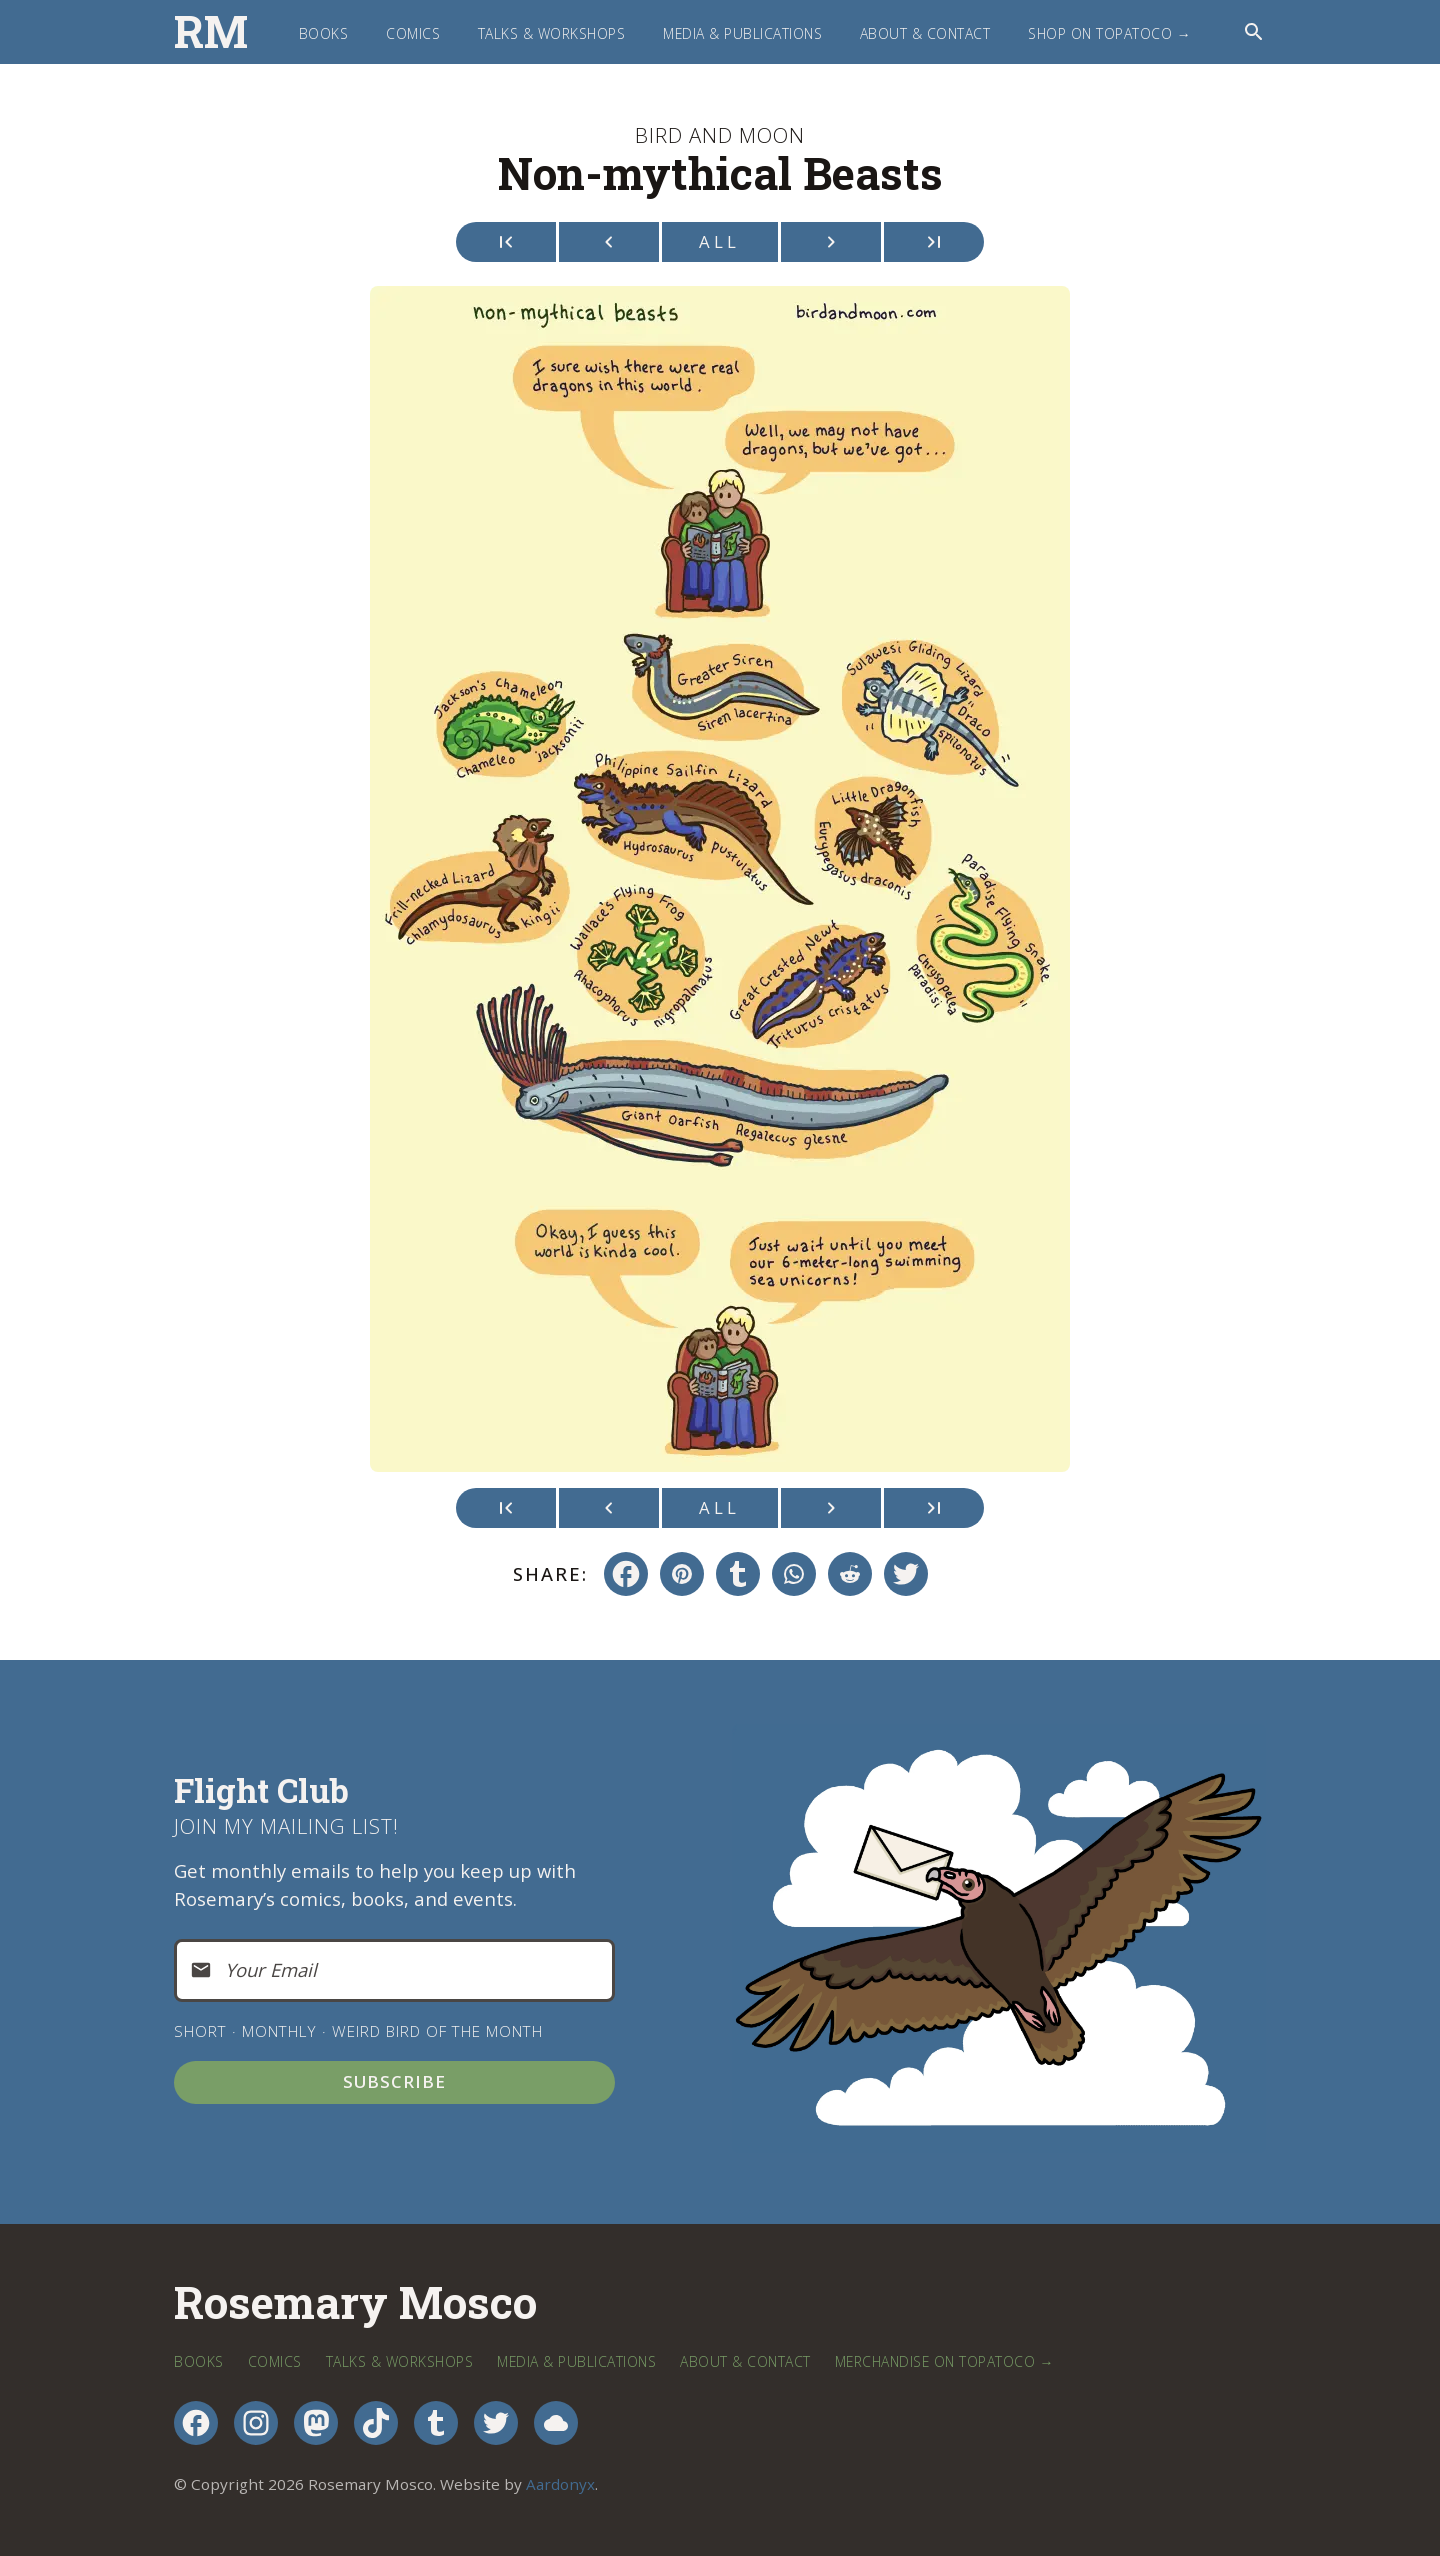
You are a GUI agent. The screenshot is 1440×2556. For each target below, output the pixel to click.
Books (324, 33)
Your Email (271, 1969)
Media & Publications (742, 33)
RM (211, 31)
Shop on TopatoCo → (1109, 33)
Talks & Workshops (552, 33)
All (719, 241)
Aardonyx (560, 2484)
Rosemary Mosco (355, 2303)
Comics (413, 33)
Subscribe (394, 2081)
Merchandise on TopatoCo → (944, 2361)
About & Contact (925, 33)
